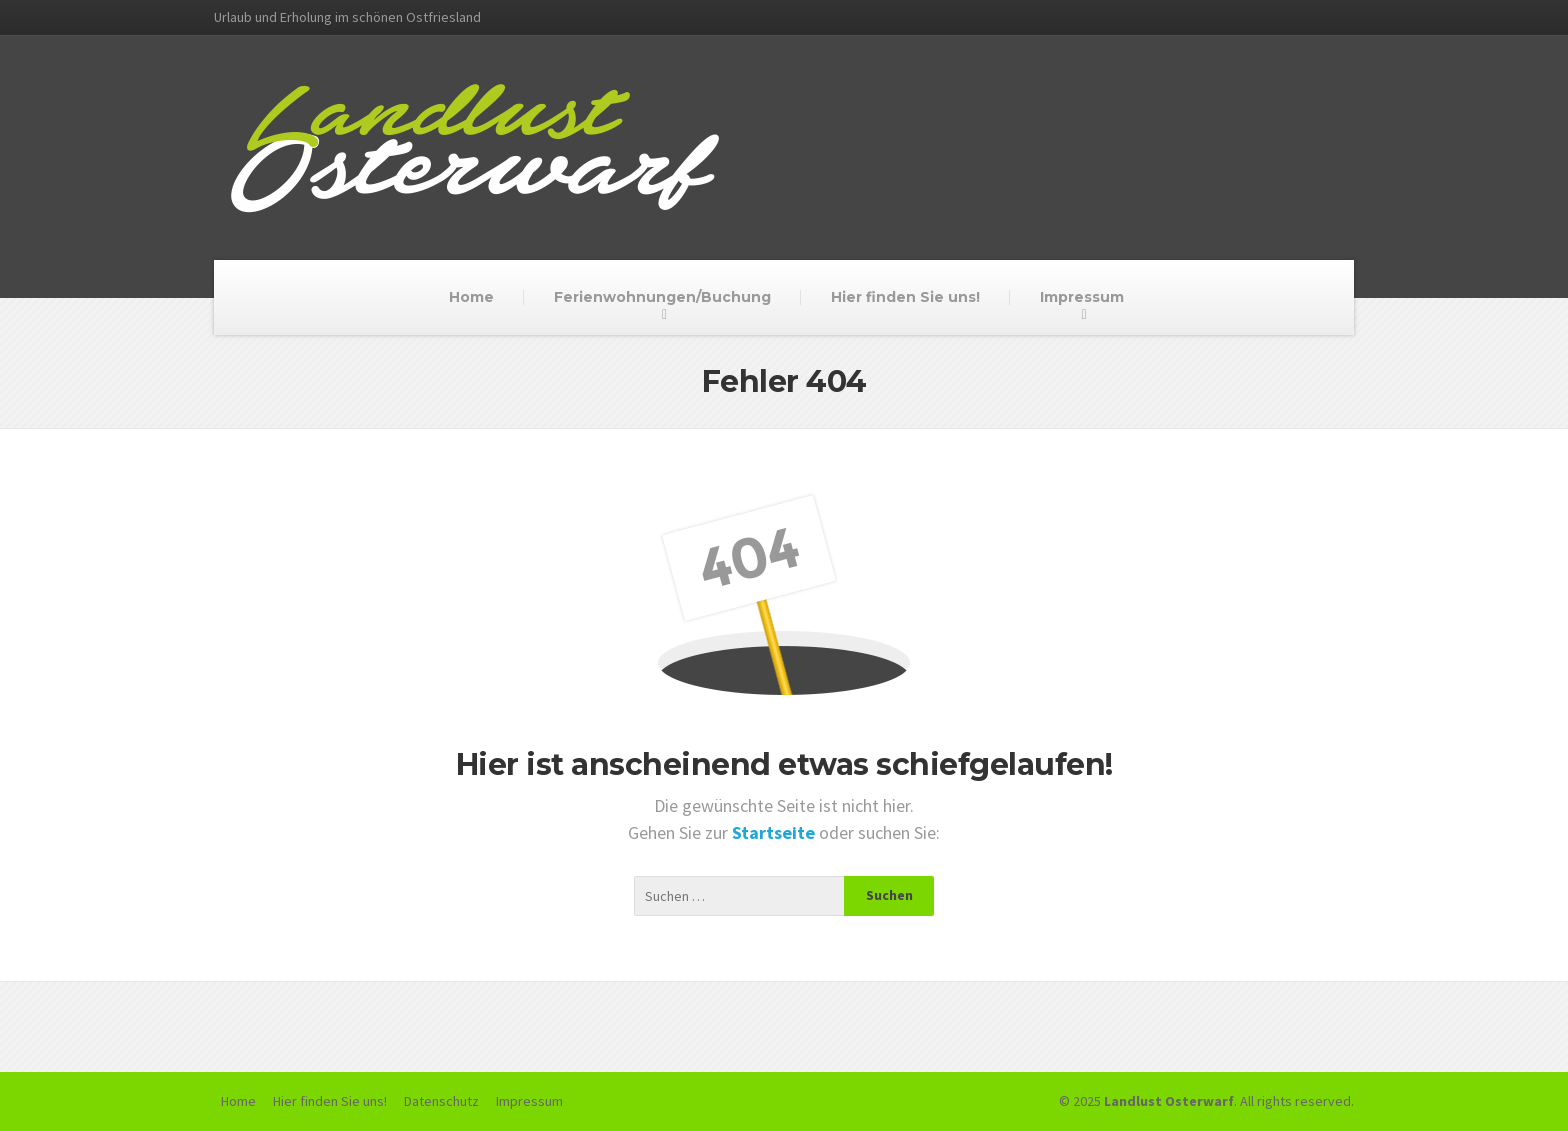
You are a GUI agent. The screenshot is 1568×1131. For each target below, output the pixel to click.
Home (471, 297)
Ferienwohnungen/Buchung (662, 297)
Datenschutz (441, 1101)
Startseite (775, 832)
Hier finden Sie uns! (905, 297)
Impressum (1082, 297)
